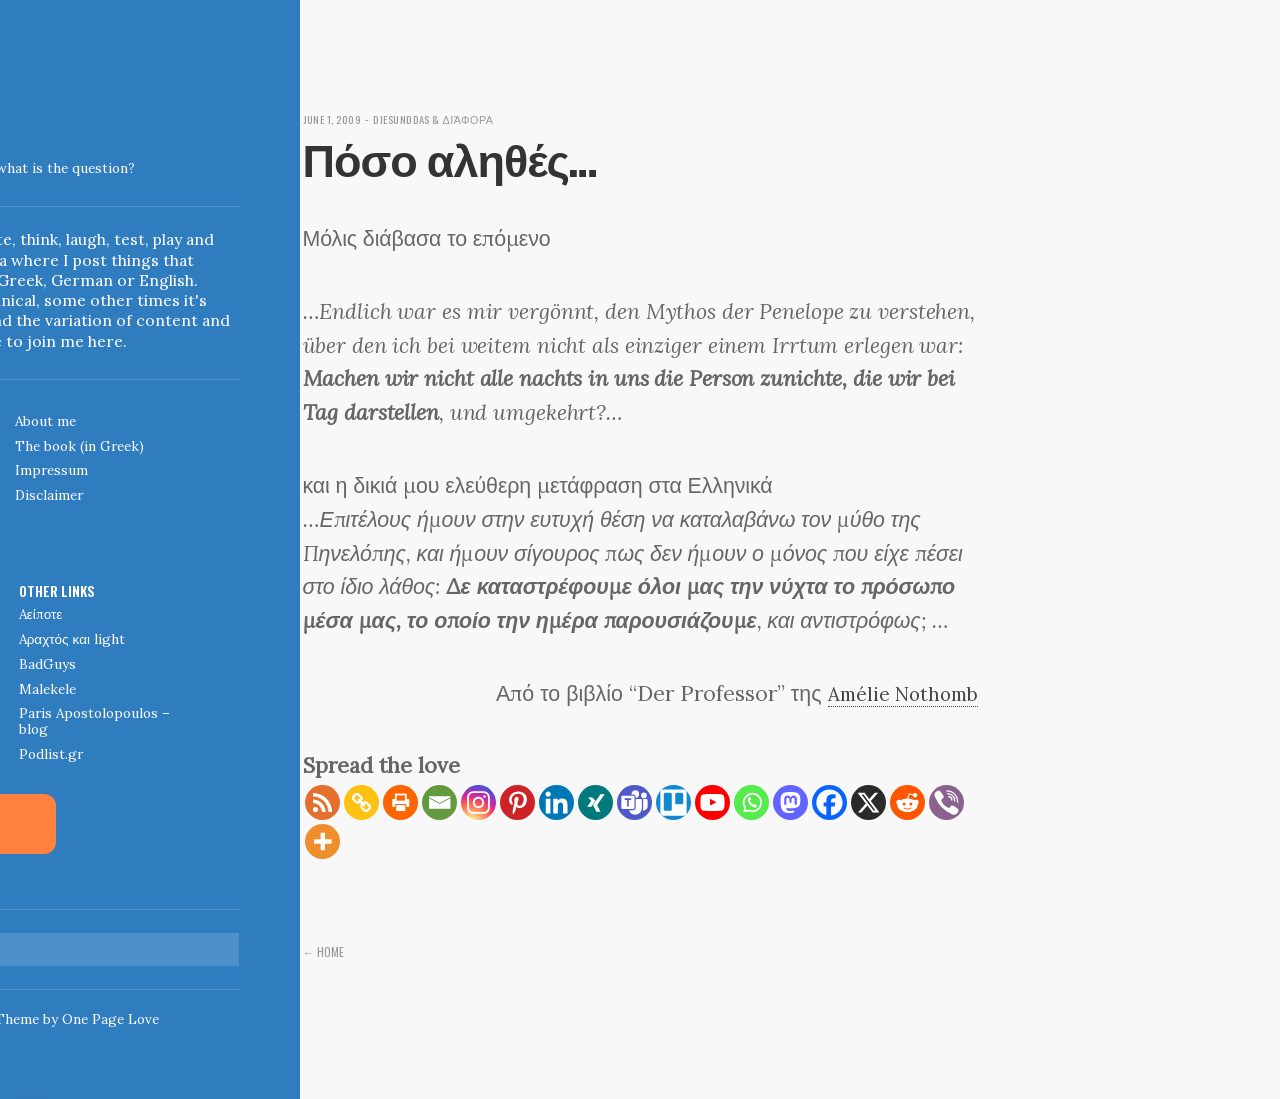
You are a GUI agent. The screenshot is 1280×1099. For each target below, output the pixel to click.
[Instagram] (478, 802)
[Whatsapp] (751, 802)
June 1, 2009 (338, 118)
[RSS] (322, 802)
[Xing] (595, 802)
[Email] (439, 802)
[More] (322, 841)
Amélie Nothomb (894, 693)
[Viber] (946, 802)
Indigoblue (16, 154)
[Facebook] (829, 802)
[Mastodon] (790, 802)
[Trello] (673, 802)
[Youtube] (712, 802)
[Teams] (634, 802)
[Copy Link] (361, 802)
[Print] (400, 802)
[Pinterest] (517, 802)
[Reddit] (907, 802)
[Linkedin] (556, 802)
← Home (326, 951)
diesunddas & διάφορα (456, 118)
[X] (868, 802)
